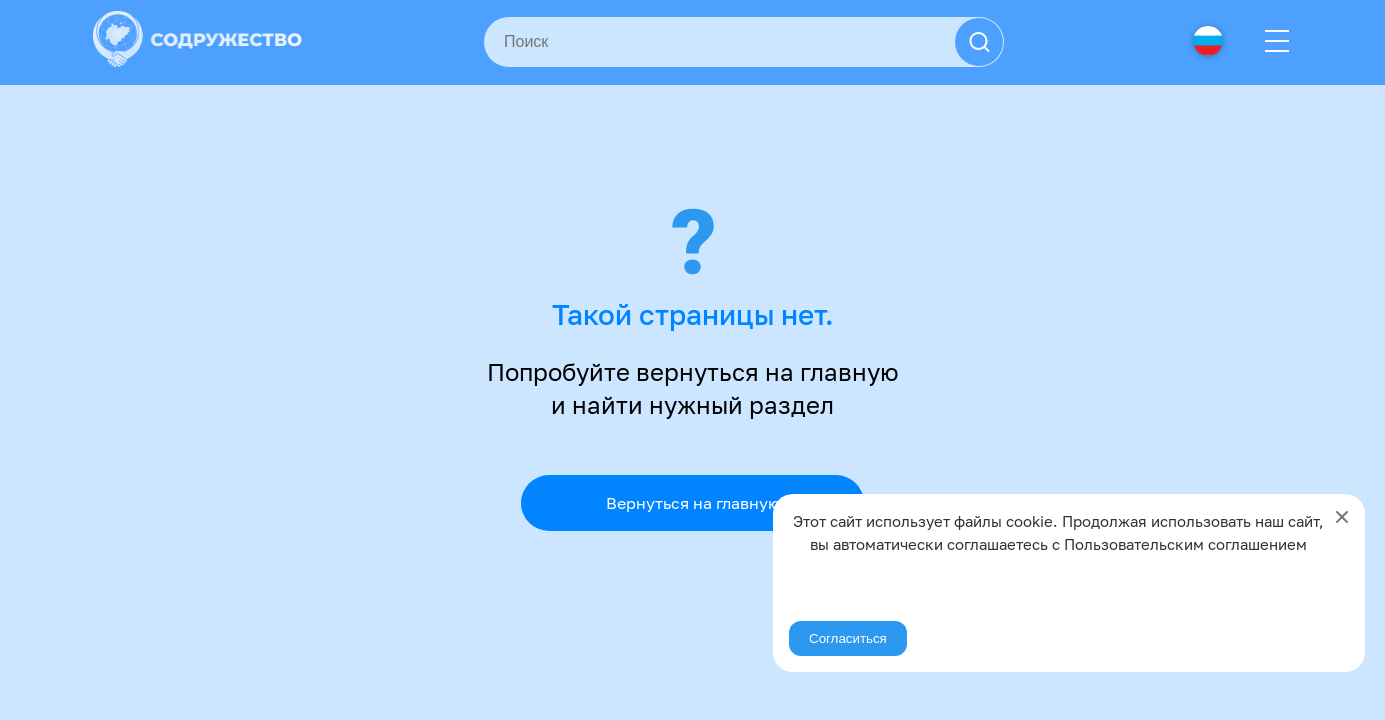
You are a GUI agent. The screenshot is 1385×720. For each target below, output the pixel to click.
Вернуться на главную (693, 503)
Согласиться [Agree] (848, 638)
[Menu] (1277, 42)
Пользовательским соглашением (1185, 544)
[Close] (1342, 517)
